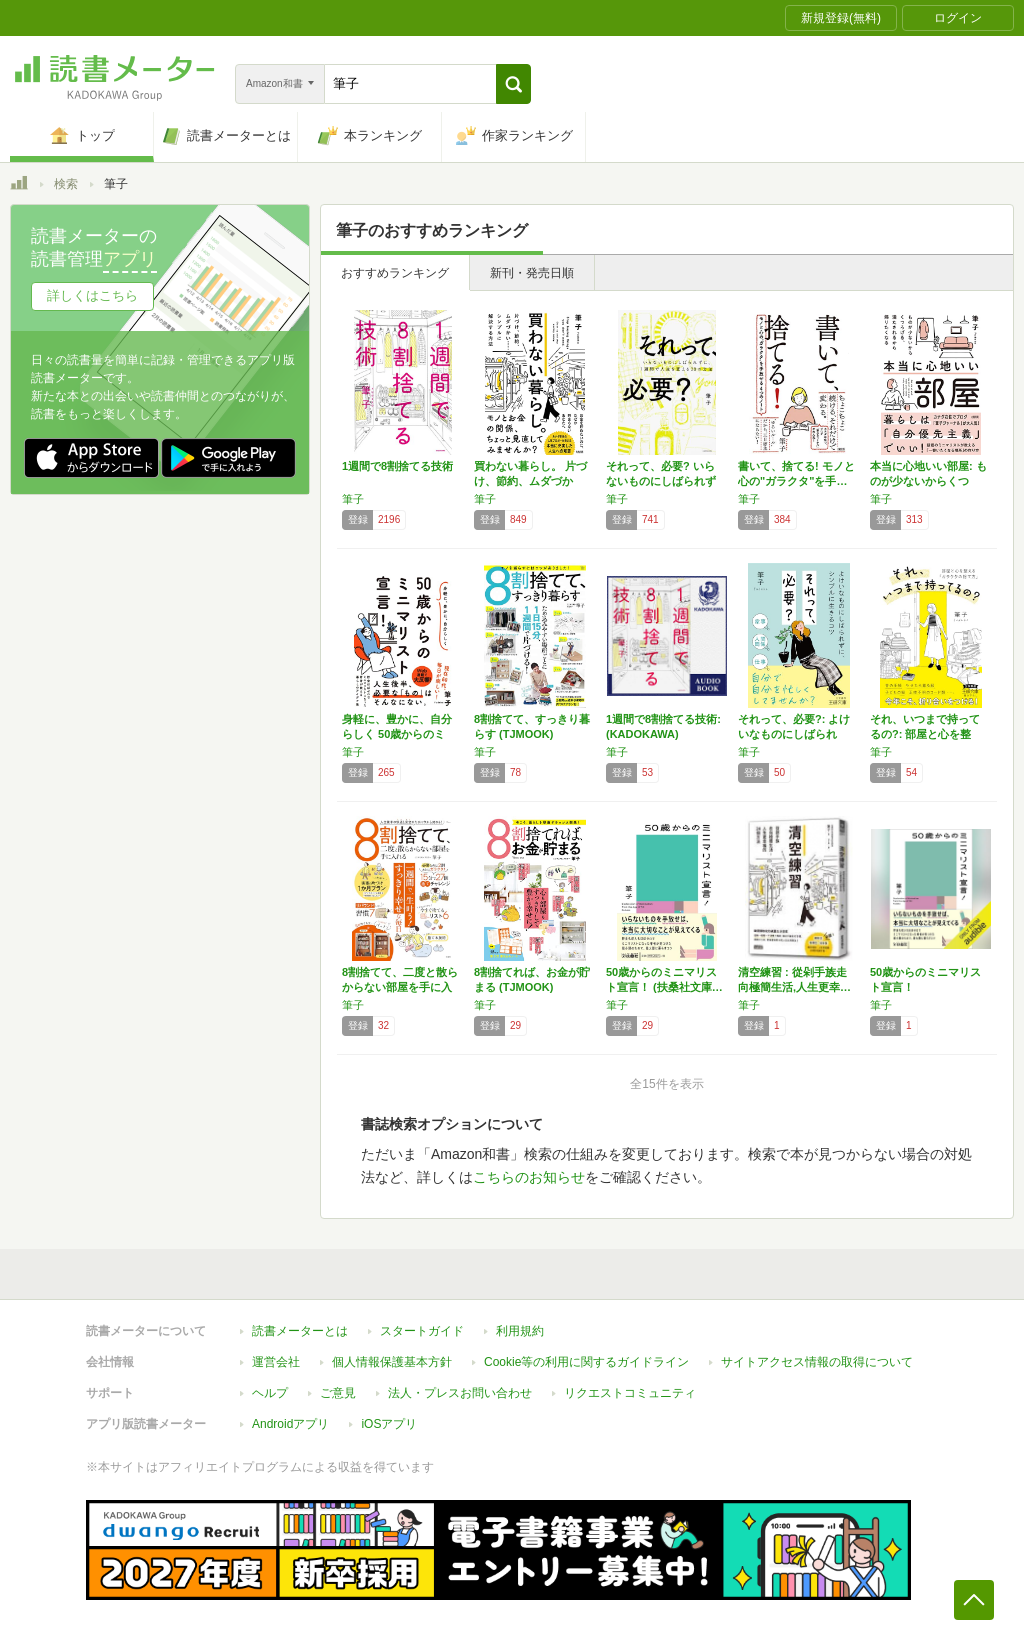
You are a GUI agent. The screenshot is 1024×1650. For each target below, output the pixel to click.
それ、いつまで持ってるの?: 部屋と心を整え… (925, 734)
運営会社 (276, 1362)
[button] (513, 84)
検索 (66, 184)
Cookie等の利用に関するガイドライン (586, 1362)
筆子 (353, 499)
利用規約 (520, 1331)
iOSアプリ (389, 1424)
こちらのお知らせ (529, 1177)
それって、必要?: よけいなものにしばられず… (794, 734)
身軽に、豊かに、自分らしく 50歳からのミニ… (397, 734)
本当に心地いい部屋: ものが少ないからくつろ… (928, 481)
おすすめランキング (395, 273)
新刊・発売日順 (532, 273)
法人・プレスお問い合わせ (460, 1393)
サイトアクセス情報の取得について (817, 1362)
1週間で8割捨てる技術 (397, 466)
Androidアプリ (290, 1424)
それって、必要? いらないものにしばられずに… (661, 481)
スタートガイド (422, 1331)
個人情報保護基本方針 (392, 1362)
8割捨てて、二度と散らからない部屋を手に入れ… (400, 987)
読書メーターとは (300, 1331)
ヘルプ (270, 1393)
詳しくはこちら (92, 295)
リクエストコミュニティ (630, 1393)
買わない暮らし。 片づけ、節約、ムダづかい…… (530, 481)
